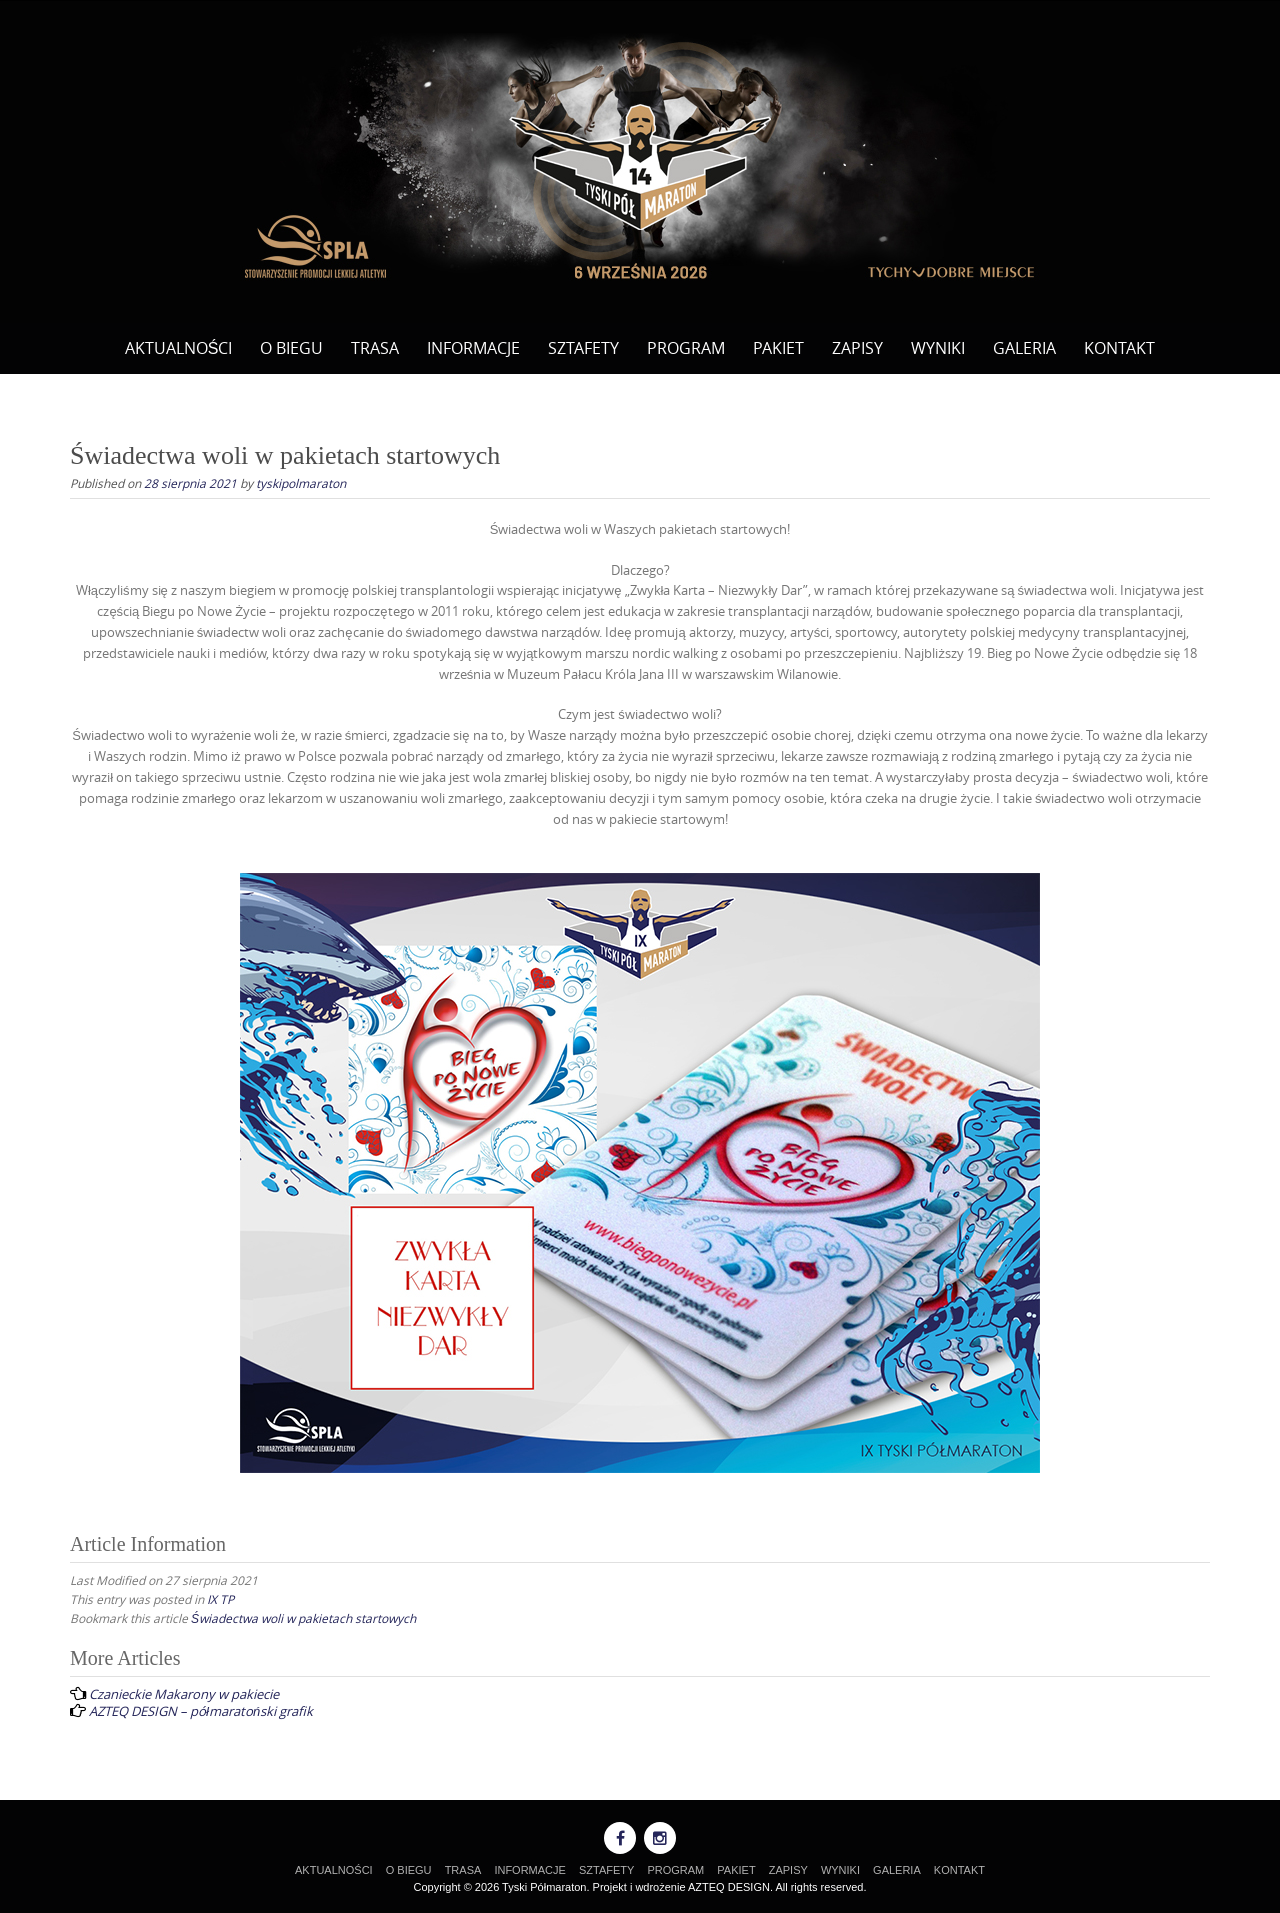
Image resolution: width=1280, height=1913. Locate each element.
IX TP (220, 1599)
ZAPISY (857, 348)
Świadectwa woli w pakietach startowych (303, 1618)
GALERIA (1024, 348)
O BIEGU (291, 348)
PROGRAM (686, 348)
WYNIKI (938, 348)
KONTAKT (1119, 348)
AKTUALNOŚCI (179, 348)
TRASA (375, 348)
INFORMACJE (473, 348)
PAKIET (778, 348)
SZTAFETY (583, 348)
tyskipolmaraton (301, 483)
